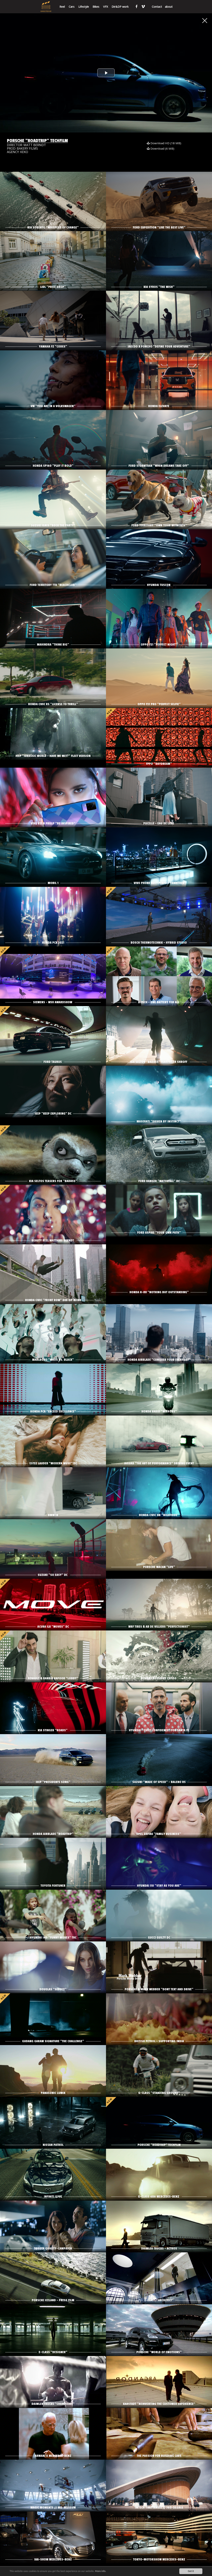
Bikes (96, 6)
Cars (71, 6)
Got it (191, 2571)
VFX (105, 6)
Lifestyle (83, 6)
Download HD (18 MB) (164, 143)
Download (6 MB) (160, 148)
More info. (100, 2571)
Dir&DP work (120, 6)
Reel (62, 6)
